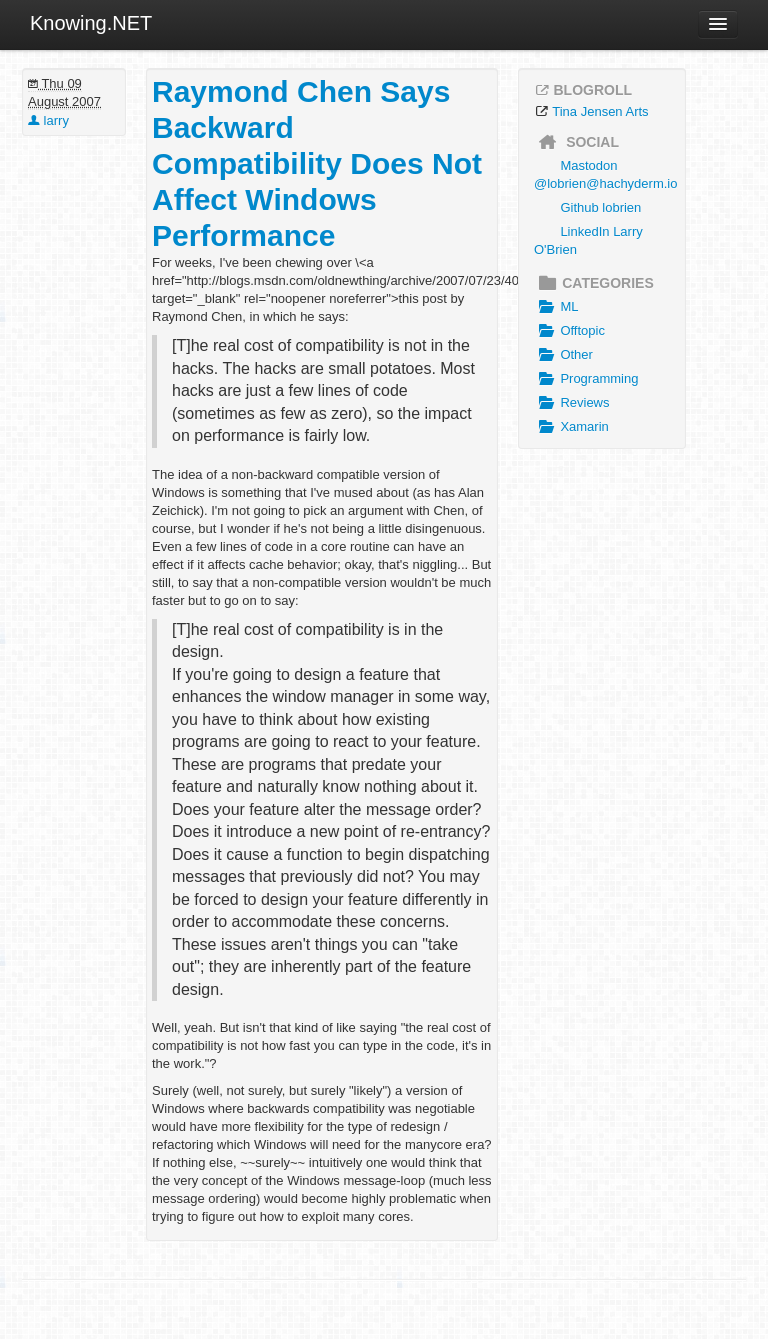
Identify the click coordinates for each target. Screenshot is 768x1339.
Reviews (572, 403)
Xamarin (571, 427)
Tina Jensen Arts (600, 111)
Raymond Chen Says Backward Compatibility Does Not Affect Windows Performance (317, 163)
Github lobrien (600, 207)
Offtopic (569, 331)
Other (563, 355)
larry (48, 120)
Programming (586, 379)
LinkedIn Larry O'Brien (588, 240)
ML (556, 307)
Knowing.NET (91, 23)
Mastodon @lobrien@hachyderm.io (605, 174)
